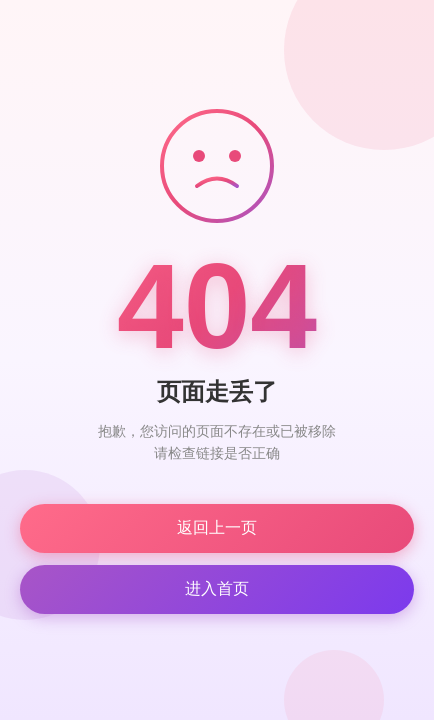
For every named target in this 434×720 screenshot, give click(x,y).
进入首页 (217, 588)
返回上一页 (217, 527)
